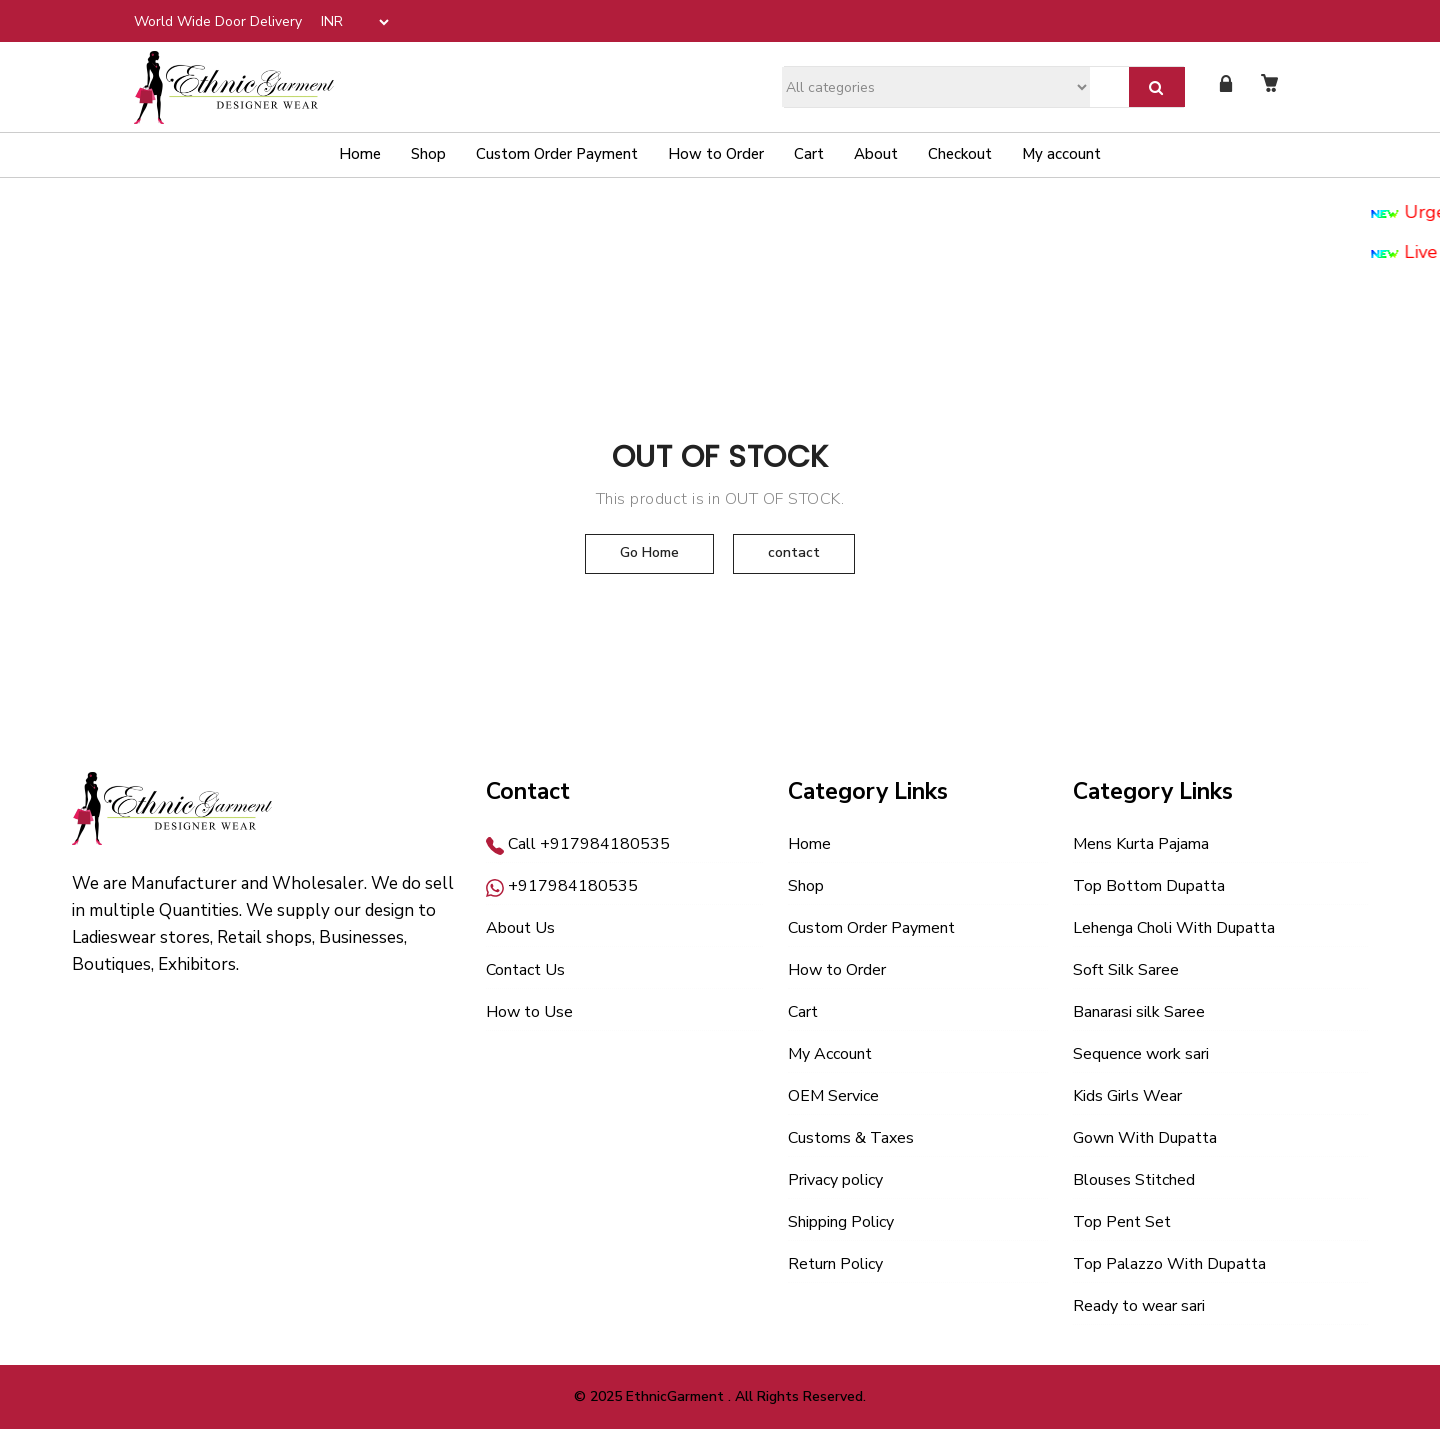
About (876, 154)
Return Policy (835, 1264)
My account (1061, 154)
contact (794, 552)
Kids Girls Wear (1127, 1096)
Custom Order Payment (557, 154)
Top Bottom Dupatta (1149, 886)
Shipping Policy (841, 1222)
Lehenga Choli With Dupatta (1174, 928)
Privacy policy (835, 1180)
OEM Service (833, 1096)
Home (360, 154)
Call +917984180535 (578, 844)
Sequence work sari (1141, 1054)
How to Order (716, 154)
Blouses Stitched (1134, 1180)
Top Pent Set (1122, 1222)
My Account (830, 1054)
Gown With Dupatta (1145, 1138)
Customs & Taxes (851, 1138)
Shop (428, 154)
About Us (520, 928)
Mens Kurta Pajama (1141, 844)
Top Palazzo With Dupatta (1169, 1264)
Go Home (649, 552)
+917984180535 (562, 886)
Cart (809, 154)
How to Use (529, 1012)
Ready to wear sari (1139, 1306)
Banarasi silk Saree (1139, 1012)
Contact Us (525, 970)
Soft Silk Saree (1126, 970)
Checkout (960, 154)
